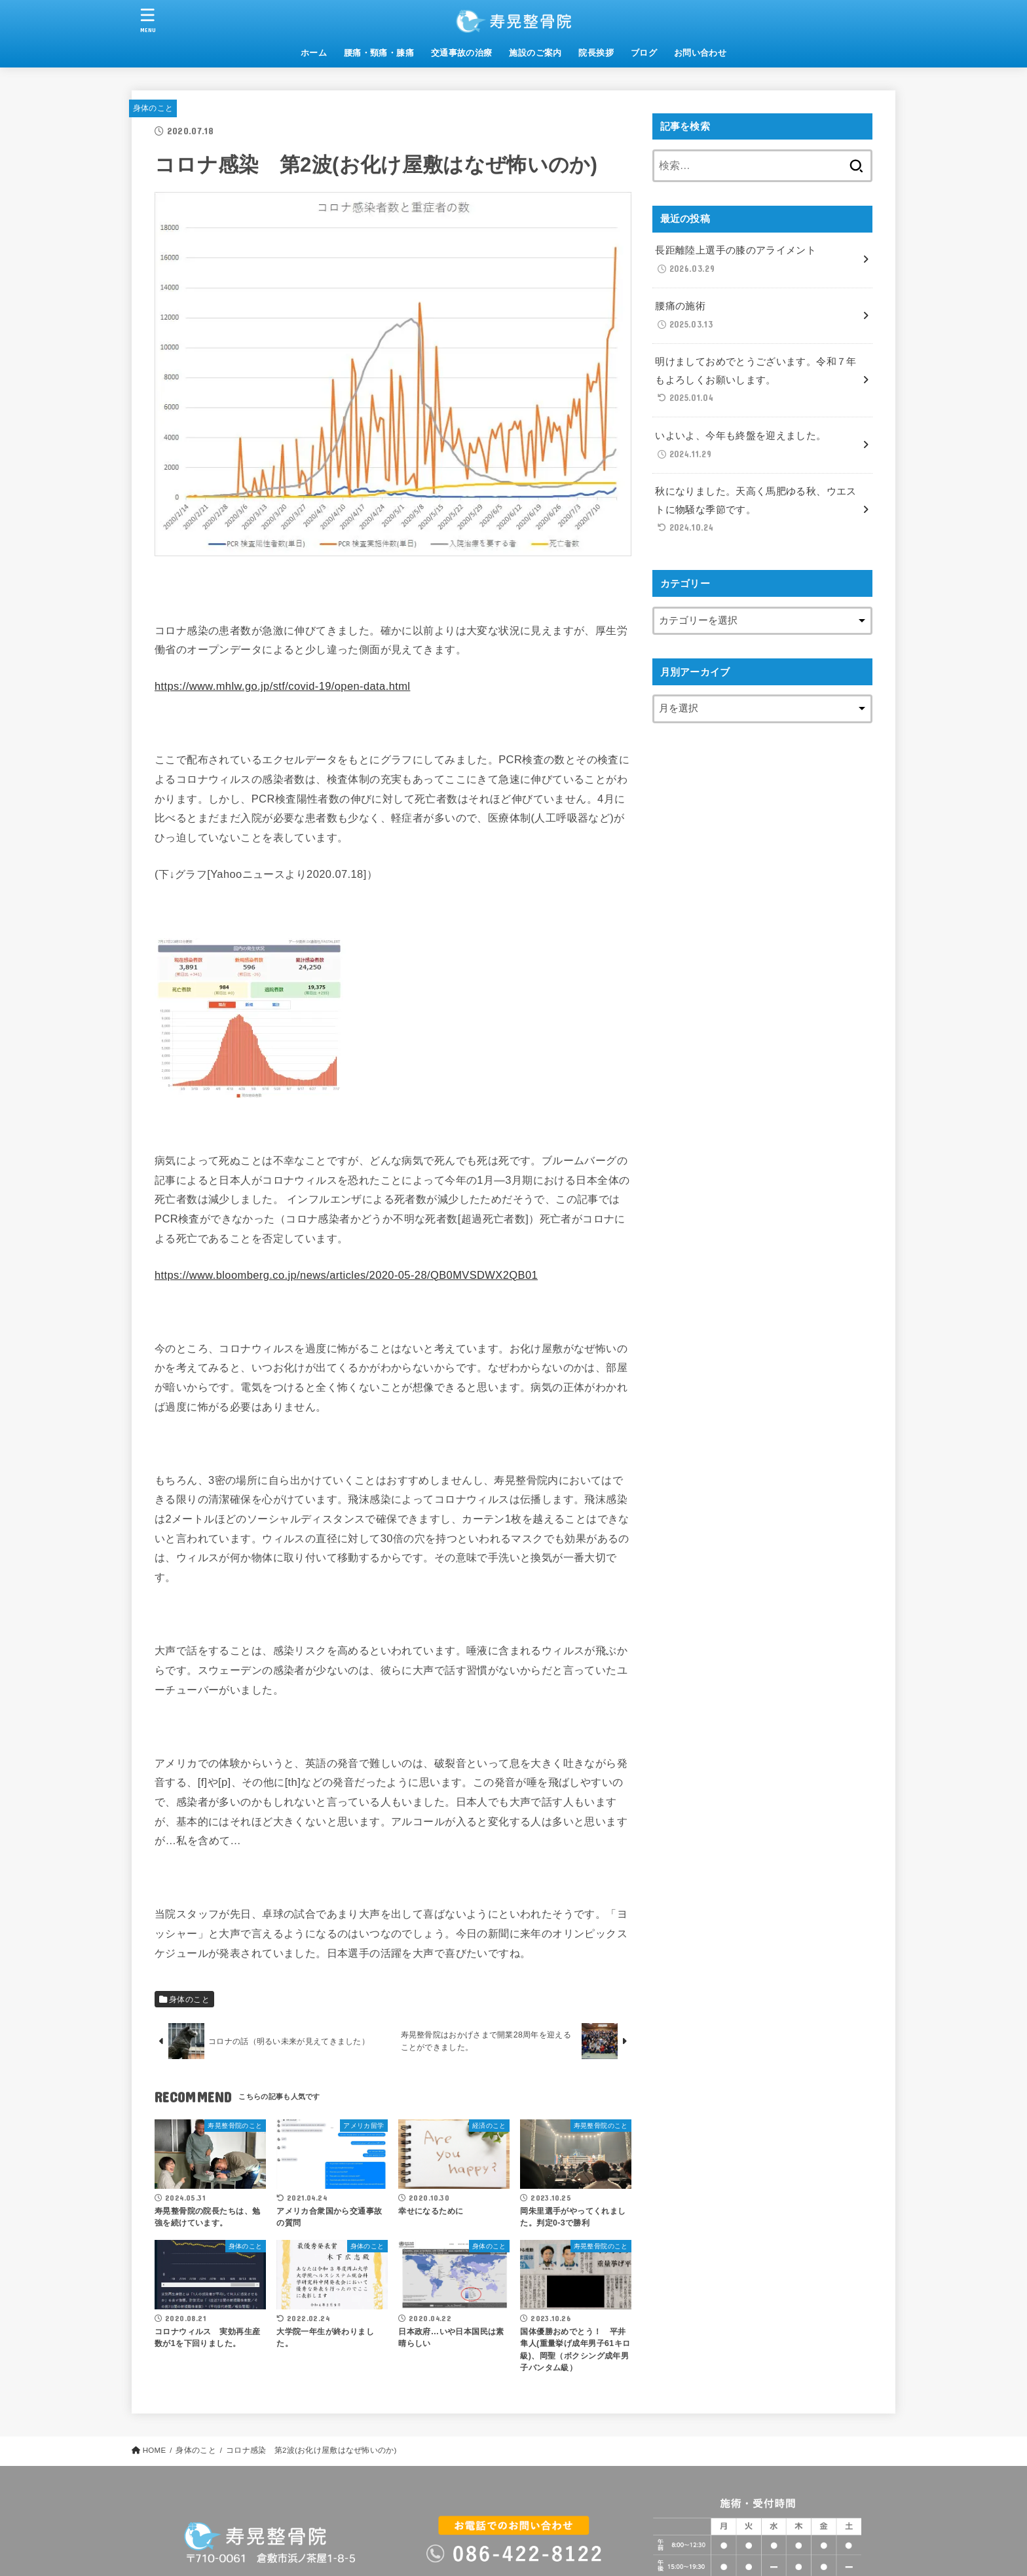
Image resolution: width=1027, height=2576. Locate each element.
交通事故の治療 (462, 53)
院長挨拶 (596, 53)
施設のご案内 (535, 53)
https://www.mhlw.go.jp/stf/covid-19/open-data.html (282, 686)
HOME (154, 2450)
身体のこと (153, 108)
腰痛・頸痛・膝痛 (379, 53)
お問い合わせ (700, 53)
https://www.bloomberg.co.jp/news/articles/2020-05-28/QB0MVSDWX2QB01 (346, 1275)
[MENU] (148, 20)
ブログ (644, 53)
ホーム (314, 53)
